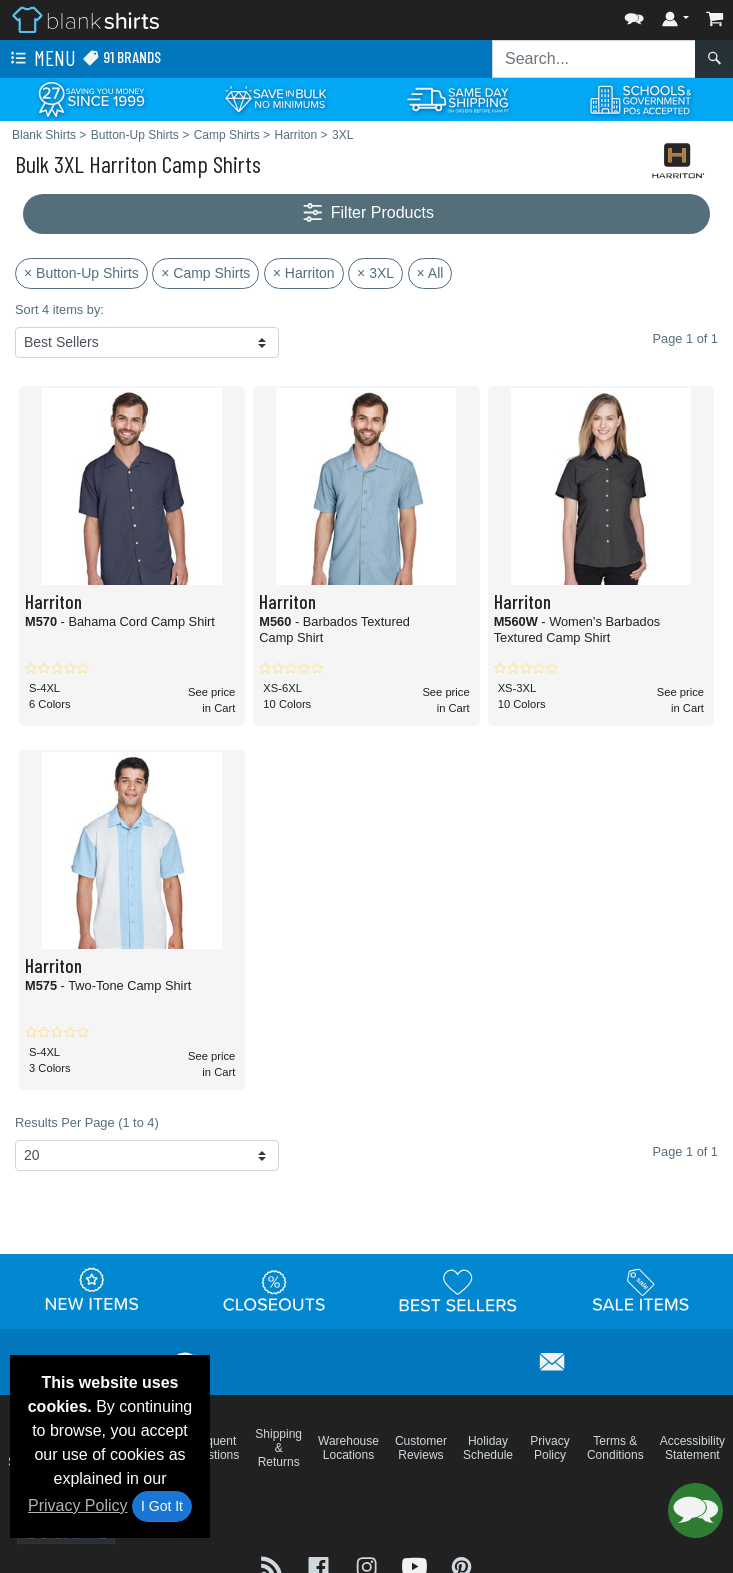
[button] (634, 14)
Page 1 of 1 (685, 1151)
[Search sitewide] (594, 59)
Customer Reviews (421, 1448)
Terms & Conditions (615, 1448)
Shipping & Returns (278, 1448)
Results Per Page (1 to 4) (87, 1122)
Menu (41, 59)
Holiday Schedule (488, 1448)
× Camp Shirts (205, 273)
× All (430, 273)
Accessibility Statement (692, 1448)
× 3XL (375, 273)
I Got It (162, 1506)
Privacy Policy (78, 1505)
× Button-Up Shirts (81, 273)
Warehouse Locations (348, 1448)
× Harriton (304, 273)
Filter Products (366, 213)
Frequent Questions (212, 1448)
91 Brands (121, 57)
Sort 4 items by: (59, 309)
